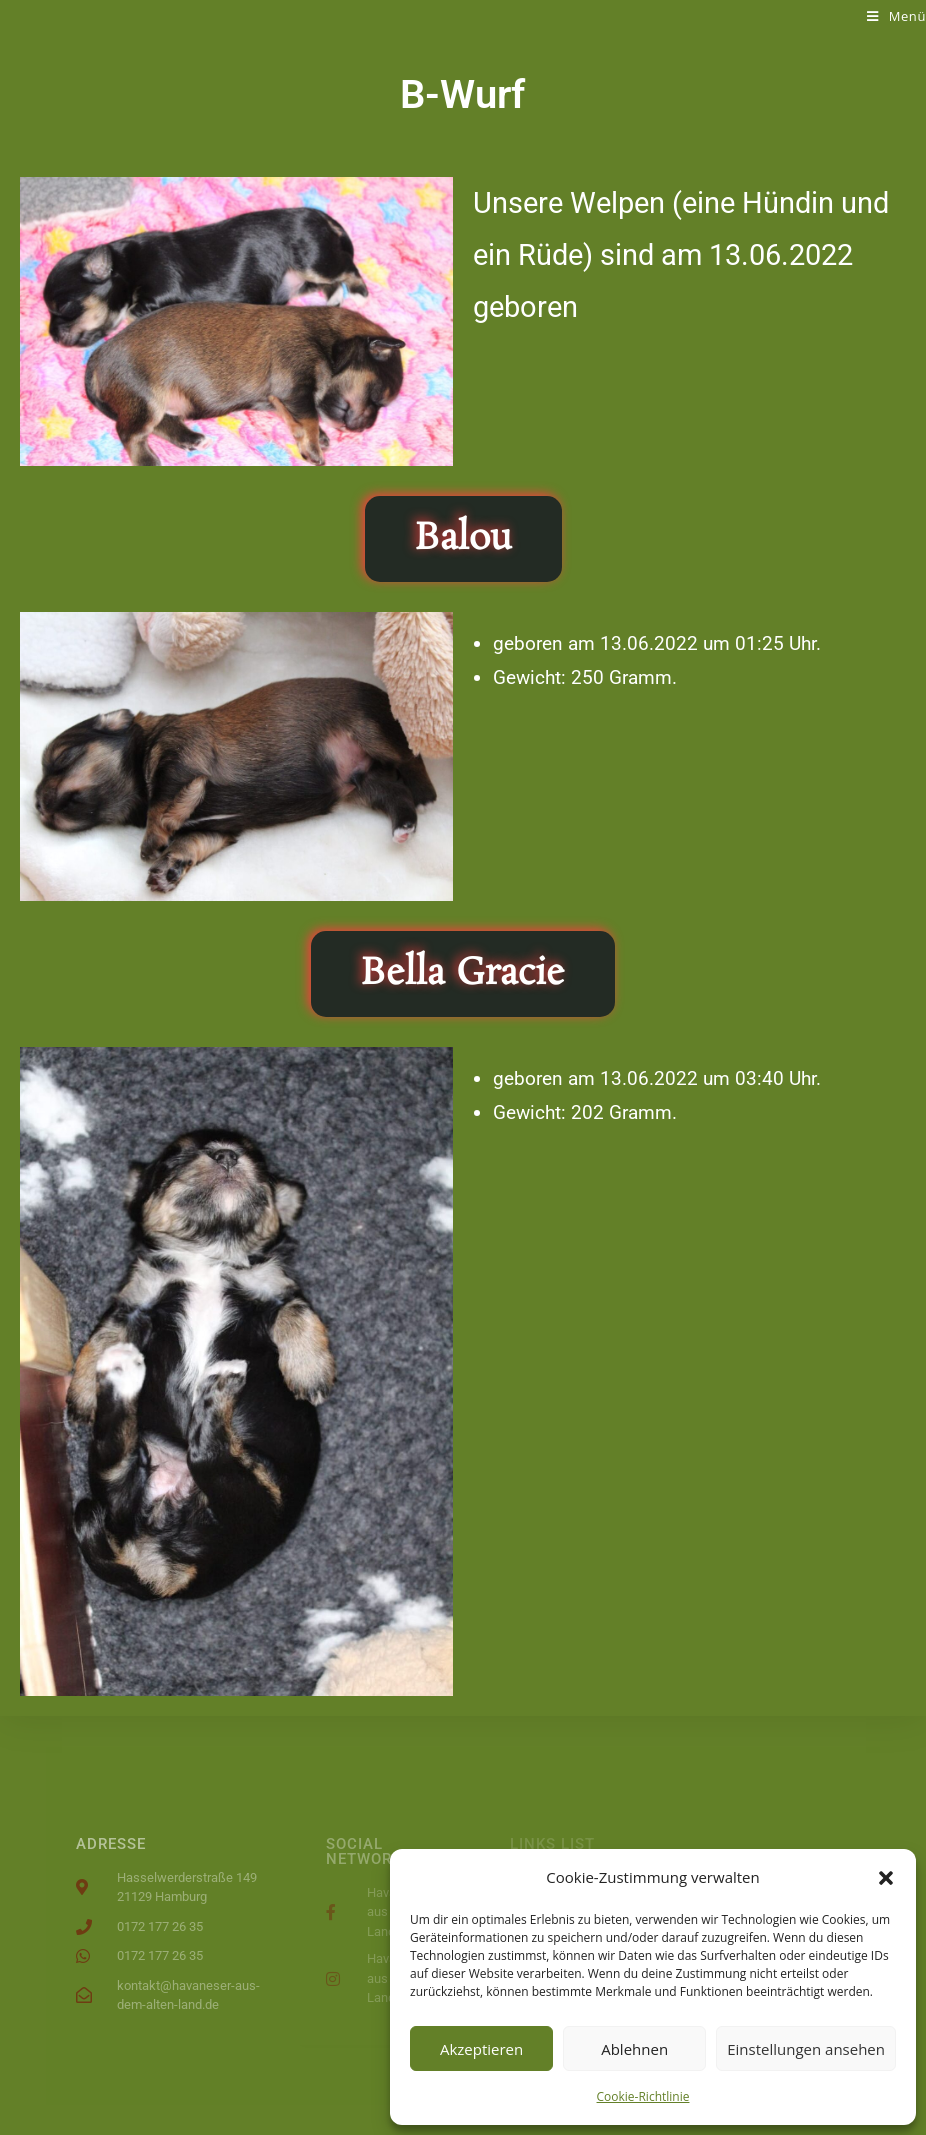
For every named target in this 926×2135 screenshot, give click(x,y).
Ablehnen (634, 2049)
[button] (886, 1878)
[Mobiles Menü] (896, 16)
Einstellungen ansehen (806, 2049)
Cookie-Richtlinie (643, 2096)
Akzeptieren (481, 2049)
